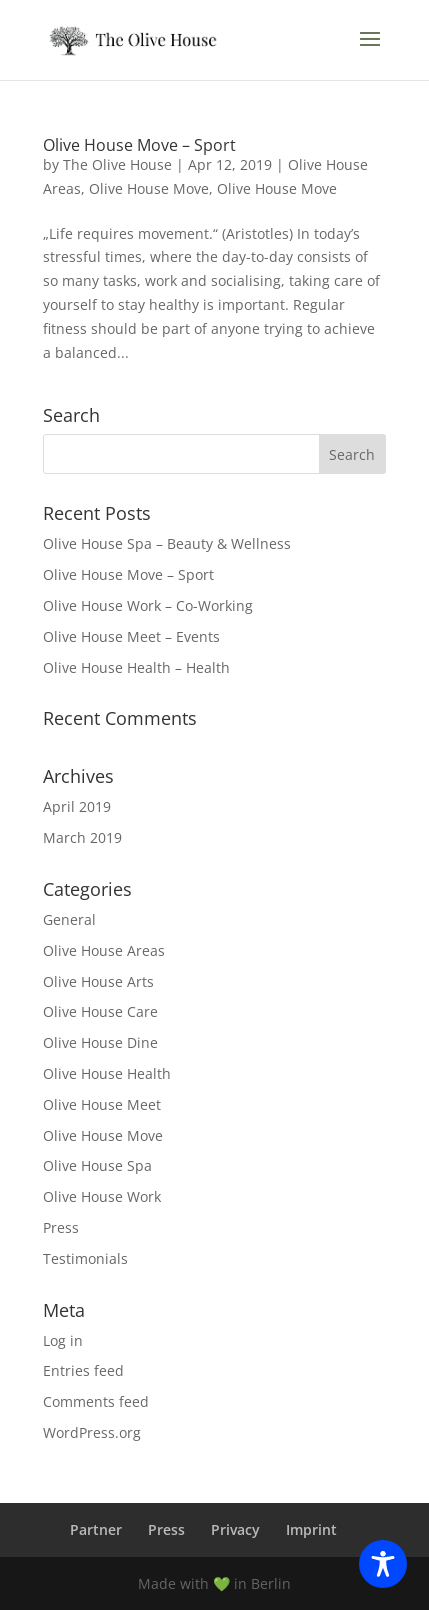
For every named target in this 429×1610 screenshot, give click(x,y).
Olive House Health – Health (136, 667)
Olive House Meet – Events (131, 636)
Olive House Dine (100, 1042)
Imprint (311, 1529)
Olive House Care (100, 1011)
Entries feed (83, 1370)
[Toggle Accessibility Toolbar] (383, 1564)
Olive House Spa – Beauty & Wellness (167, 543)
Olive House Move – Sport (139, 145)
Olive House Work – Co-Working (148, 605)
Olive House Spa (97, 1165)
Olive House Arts (98, 981)
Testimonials (85, 1258)
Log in (63, 1340)
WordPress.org (92, 1432)
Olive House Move (149, 188)
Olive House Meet (102, 1104)
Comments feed (96, 1401)
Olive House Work (102, 1196)
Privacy (235, 1529)
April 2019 (77, 806)
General (69, 919)
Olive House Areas (104, 950)
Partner (96, 1529)
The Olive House (117, 164)
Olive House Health (107, 1073)
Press (61, 1227)
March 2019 (82, 837)
